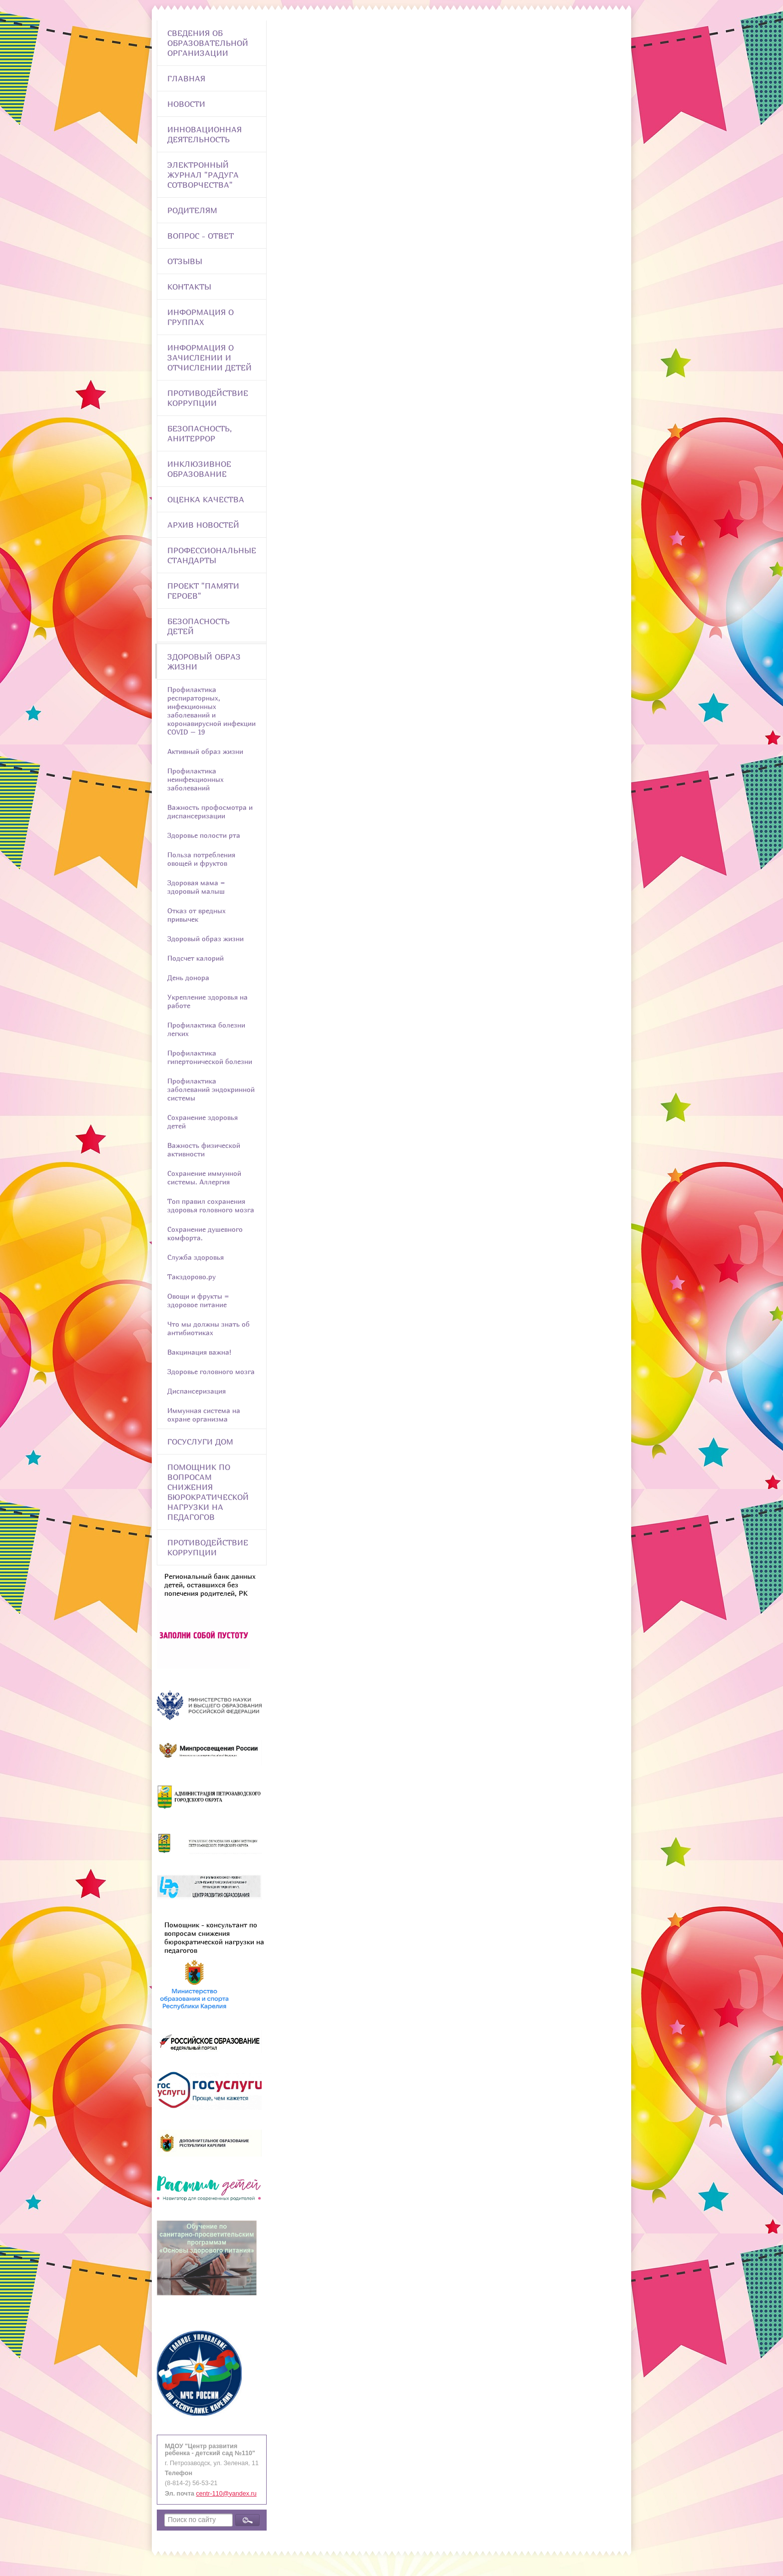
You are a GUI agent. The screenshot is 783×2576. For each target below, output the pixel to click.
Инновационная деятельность (204, 134)
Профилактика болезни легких (206, 1029)
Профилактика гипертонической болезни (209, 1057)
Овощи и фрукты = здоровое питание (198, 1300)
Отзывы (184, 261)
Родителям (192, 210)
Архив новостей (203, 525)
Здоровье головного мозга (211, 1371)
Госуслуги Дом (200, 1442)
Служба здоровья (195, 1257)
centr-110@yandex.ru (226, 2493)
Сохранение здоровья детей (202, 1121)
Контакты (189, 287)
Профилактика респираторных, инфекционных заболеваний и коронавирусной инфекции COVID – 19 (211, 710)
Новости (186, 104)
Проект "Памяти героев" (203, 591)
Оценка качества (205, 499)
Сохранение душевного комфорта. (205, 1233)
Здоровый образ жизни (204, 662)
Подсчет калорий (195, 958)
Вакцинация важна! (199, 1352)
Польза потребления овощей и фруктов (201, 858)
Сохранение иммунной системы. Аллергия (204, 1177)
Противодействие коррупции (207, 398)
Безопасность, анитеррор (199, 433)
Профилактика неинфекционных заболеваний (195, 779)
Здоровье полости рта (203, 835)
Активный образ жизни (205, 751)
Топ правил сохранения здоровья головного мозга (210, 1205)
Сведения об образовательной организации (207, 43)
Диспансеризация (196, 1391)
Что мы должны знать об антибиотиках (208, 1328)
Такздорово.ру (191, 1276)
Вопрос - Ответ (200, 236)
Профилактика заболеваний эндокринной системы (211, 1089)
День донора (188, 977)
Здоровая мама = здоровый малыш (196, 886)
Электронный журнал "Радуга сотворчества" (203, 175)
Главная (186, 78)
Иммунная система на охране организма (203, 1414)
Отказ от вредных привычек (196, 914)
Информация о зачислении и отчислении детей (209, 357)
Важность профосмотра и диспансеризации (210, 811)
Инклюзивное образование (199, 469)
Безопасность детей (198, 626)
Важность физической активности (203, 1149)
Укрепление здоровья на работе (207, 1001)
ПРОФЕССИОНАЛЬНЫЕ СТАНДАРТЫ (211, 555)
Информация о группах (200, 317)
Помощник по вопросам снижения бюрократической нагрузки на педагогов (208, 1492)
